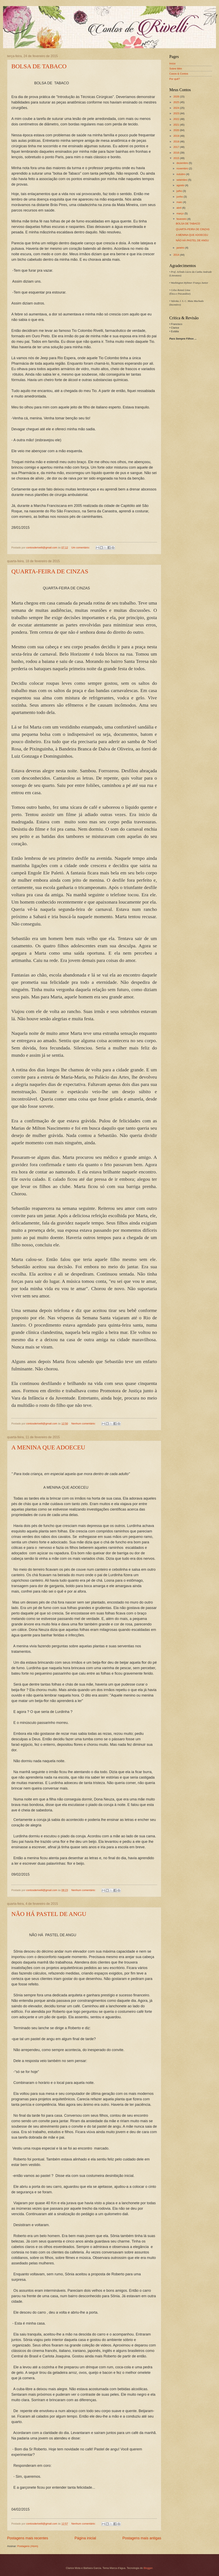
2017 (176, 147)
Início (172, 63)
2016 (176, 152)
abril (179, 207)
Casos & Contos (178, 73)
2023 (176, 113)
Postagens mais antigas (141, 2538)
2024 (176, 107)
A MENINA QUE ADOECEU (48, 1447)
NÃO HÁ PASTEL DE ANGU (48, 1913)
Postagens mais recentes (27, 2538)
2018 (176, 141)
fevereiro (181, 218)
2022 (176, 119)
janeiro (180, 247)
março (180, 213)
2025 (176, 102)
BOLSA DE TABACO (39, 66)
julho (179, 190)
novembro (182, 168)
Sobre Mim (175, 68)
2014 (176, 254)
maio (179, 202)
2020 (176, 130)
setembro (182, 179)
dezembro (182, 163)
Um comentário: (80, 547)
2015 (176, 158)
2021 (176, 124)
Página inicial (85, 2538)
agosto (180, 185)
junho (180, 196)
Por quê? (174, 78)
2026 (176, 96)
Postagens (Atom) (27, 2546)
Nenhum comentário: (83, 1423)
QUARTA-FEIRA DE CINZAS (49, 571)
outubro (181, 174)
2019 (176, 135)
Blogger (148, 2568)
